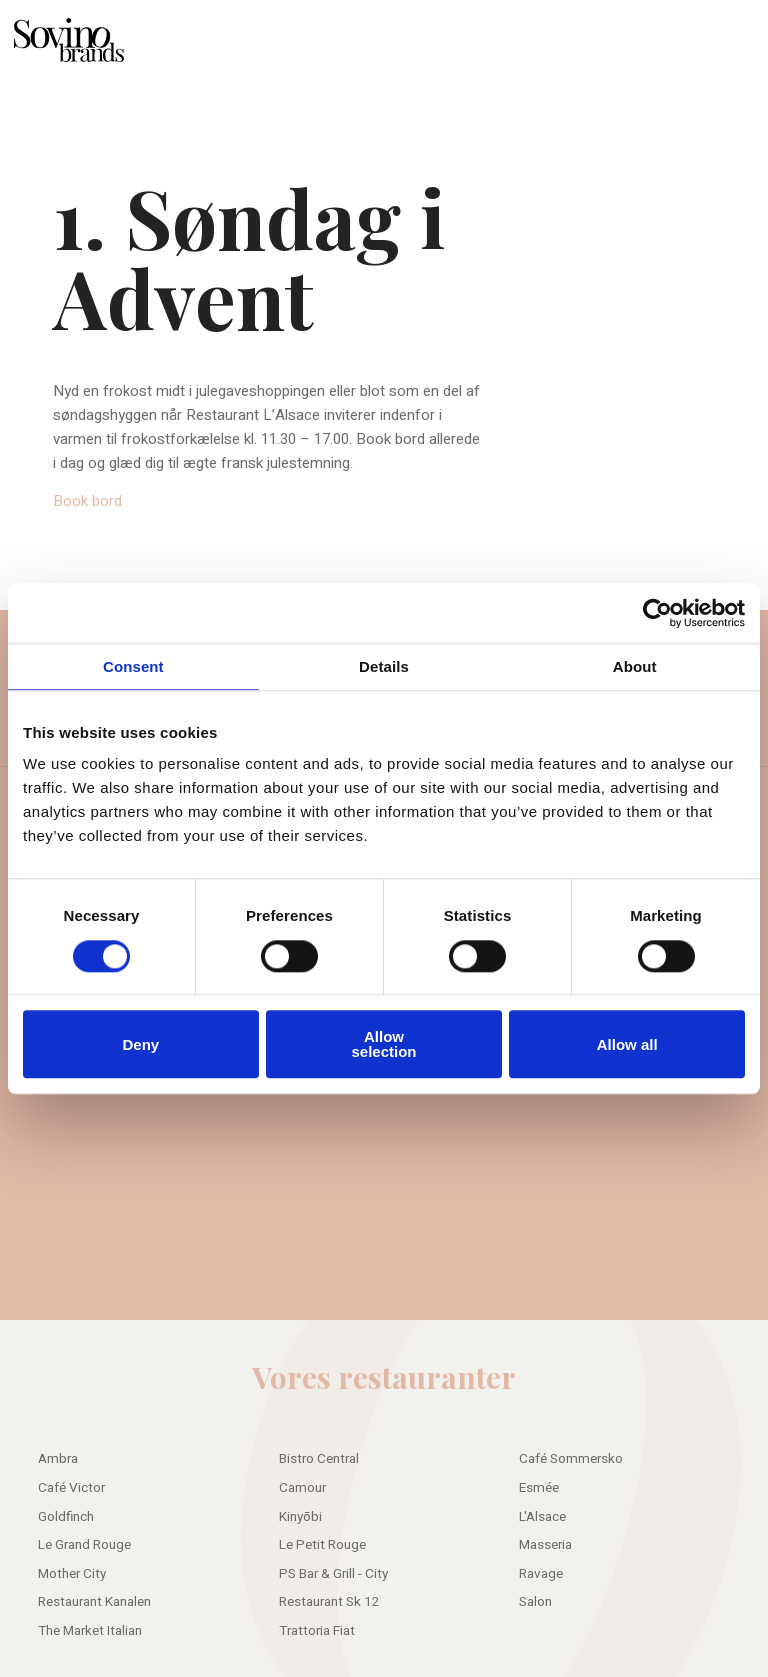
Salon (535, 1602)
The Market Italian (90, 1631)
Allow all (627, 1044)
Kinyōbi (300, 1517)
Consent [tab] (133, 666)
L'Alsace (542, 1517)
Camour (302, 1488)
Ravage (541, 1574)
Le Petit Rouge (322, 1545)
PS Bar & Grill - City (333, 1574)
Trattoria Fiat (317, 1631)
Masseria (545, 1545)
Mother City (72, 1574)
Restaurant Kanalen (94, 1602)
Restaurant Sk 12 (329, 1602)
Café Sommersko (571, 1459)
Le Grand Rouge (84, 1545)
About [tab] (635, 666)
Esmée (539, 1488)
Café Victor (71, 1488)
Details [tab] (384, 666)
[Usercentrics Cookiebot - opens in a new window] (657, 613)
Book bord (87, 501)
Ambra (58, 1459)
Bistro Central (319, 1459)
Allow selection (383, 1044)
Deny (140, 1044)
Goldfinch (66, 1517)
